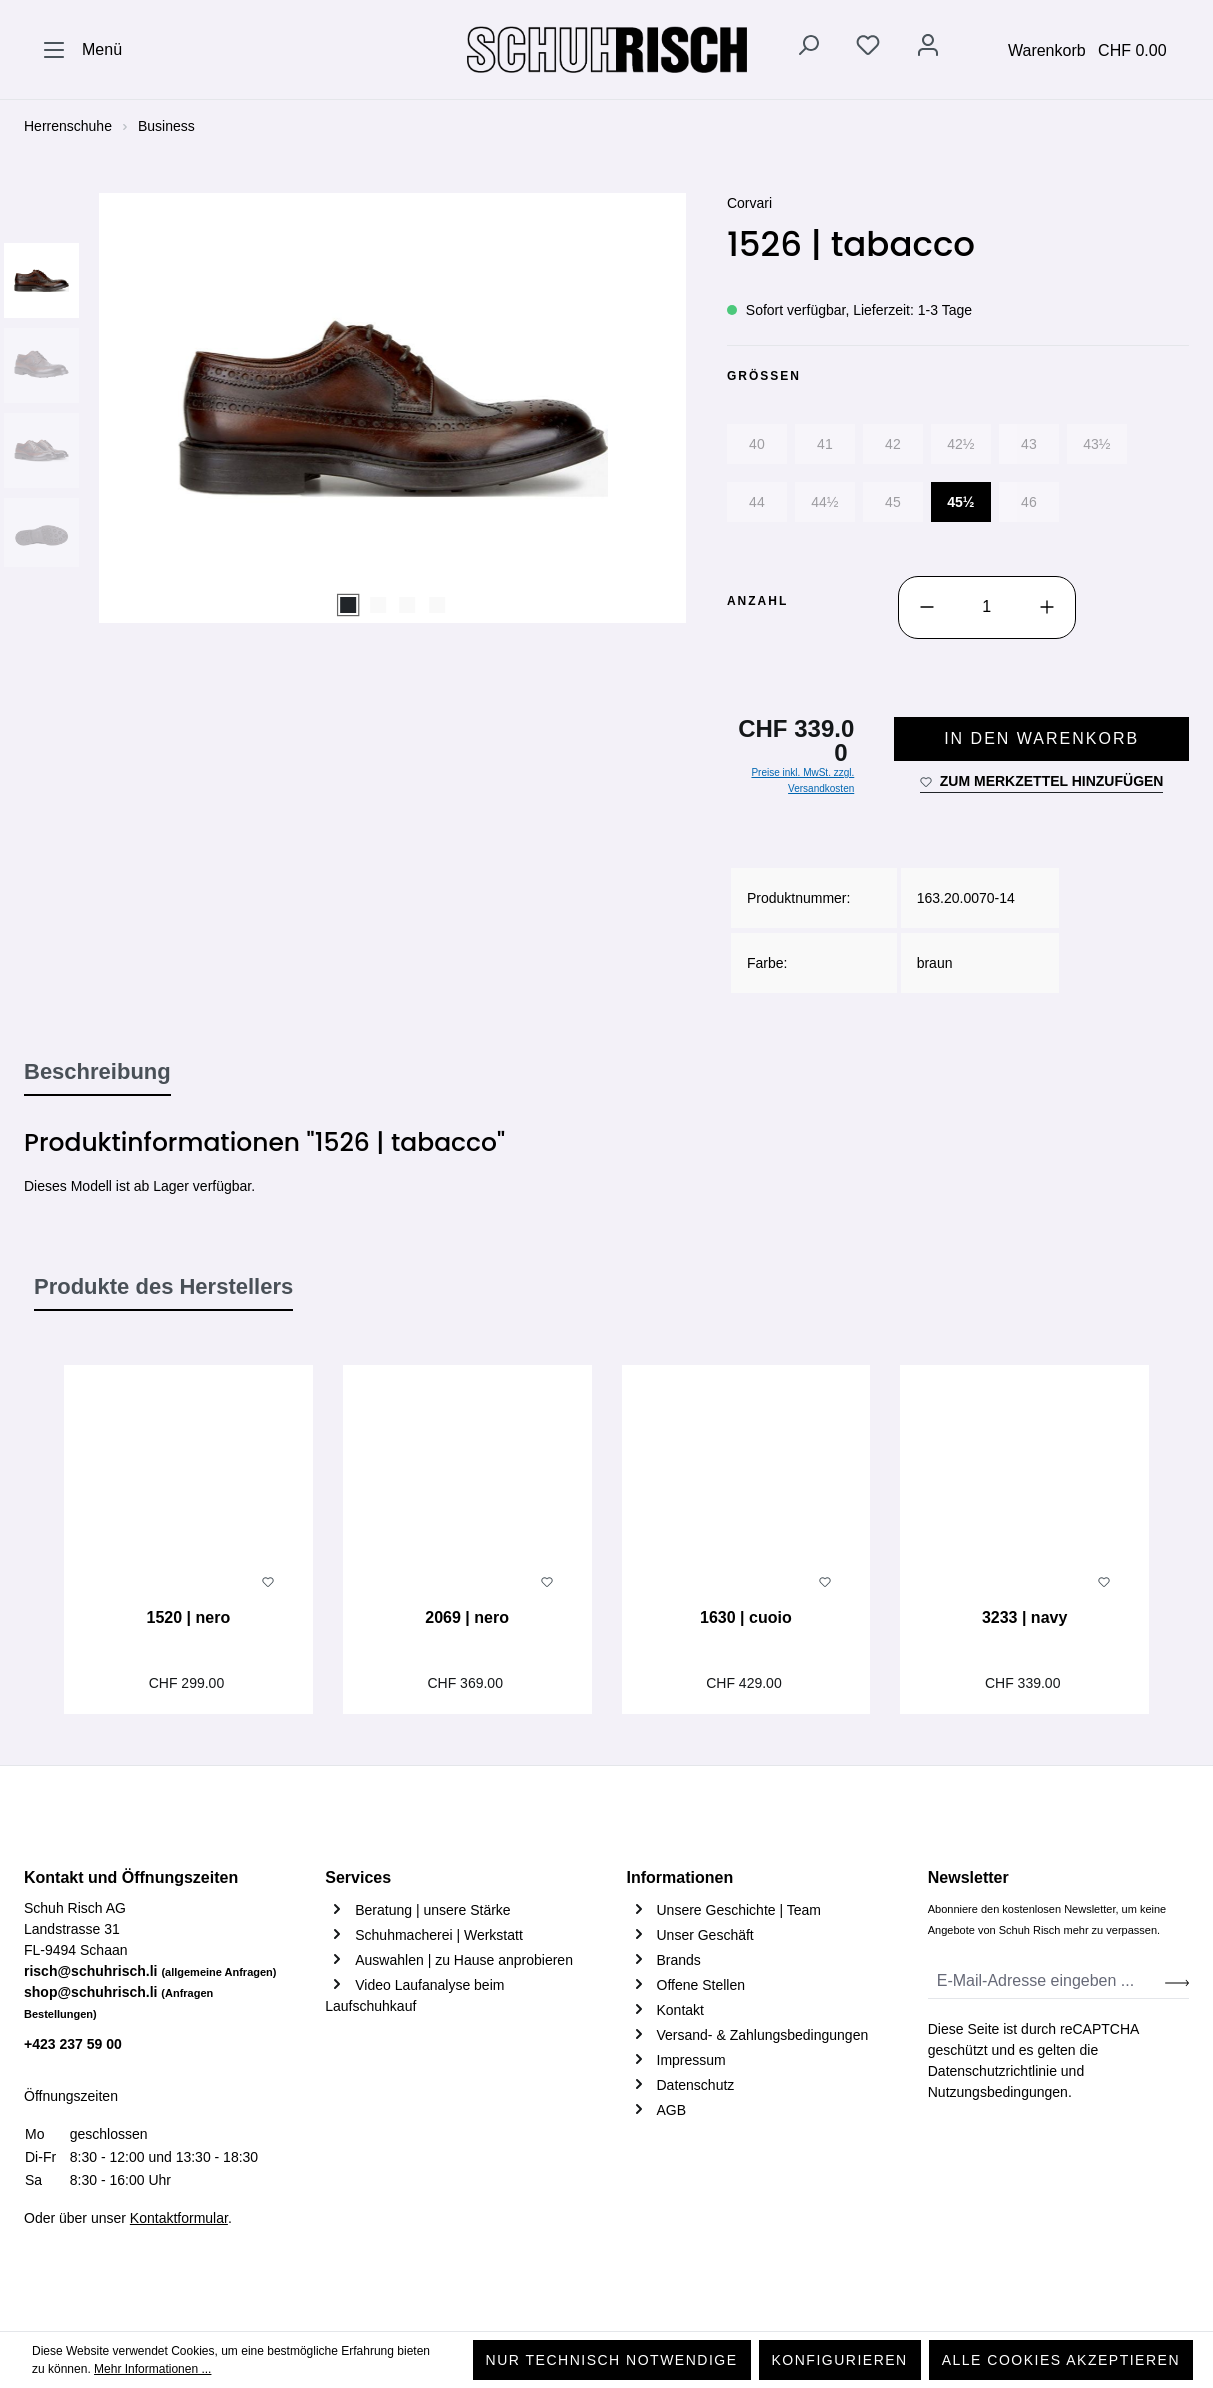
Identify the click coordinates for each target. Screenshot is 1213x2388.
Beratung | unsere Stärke (432, 1910)
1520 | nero (189, 1617)
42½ (960, 444)
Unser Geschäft (705, 1935)
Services (358, 1877)
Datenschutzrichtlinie (992, 2071)
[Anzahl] (987, 607)
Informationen (680, 1877)
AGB (672, 2110)
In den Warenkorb (1041, 738)
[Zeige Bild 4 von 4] (437, 605)
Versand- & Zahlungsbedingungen (763, 2035)
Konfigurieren (840, 2360)
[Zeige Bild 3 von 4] (408, 605)
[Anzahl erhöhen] (1047, 607)
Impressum (691, 2060)
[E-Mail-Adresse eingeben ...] (1047, 1981)
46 (1029, 502)
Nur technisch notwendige (612, 2360)
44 (757, 502)
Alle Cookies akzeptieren (1061, 2360)
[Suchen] (808, 49)
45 (893, 502)
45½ (960, 502)
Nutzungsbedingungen (998, 2092)
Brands (679, 1960)
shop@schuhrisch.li (118, 2002)
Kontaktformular (179, 2218)
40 (757, 444)
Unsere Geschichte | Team (739, 1910)
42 (893, 444)
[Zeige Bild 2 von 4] (378, 605)
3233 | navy (1024, 1617)
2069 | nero (467, 1617)
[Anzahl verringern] (927, 607)
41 (825, 444)
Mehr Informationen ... (152, 2369)
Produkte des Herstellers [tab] (163, 1286)
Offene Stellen (701, 1985)
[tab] (97, 1073)
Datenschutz (696, 2085)
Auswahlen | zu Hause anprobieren (464, 1960)
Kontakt (680, 2010)
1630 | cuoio (746, 1617)
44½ (824, 502)
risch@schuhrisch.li (150, 1971)
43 (1029, 444)
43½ (1096, 444)
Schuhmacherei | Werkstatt (439, 1935)
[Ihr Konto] (928, 49)
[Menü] (82, 50)
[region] (355, 408)
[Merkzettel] (868, 49)
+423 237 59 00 (73, 2044)
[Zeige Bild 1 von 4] (348, 605)
